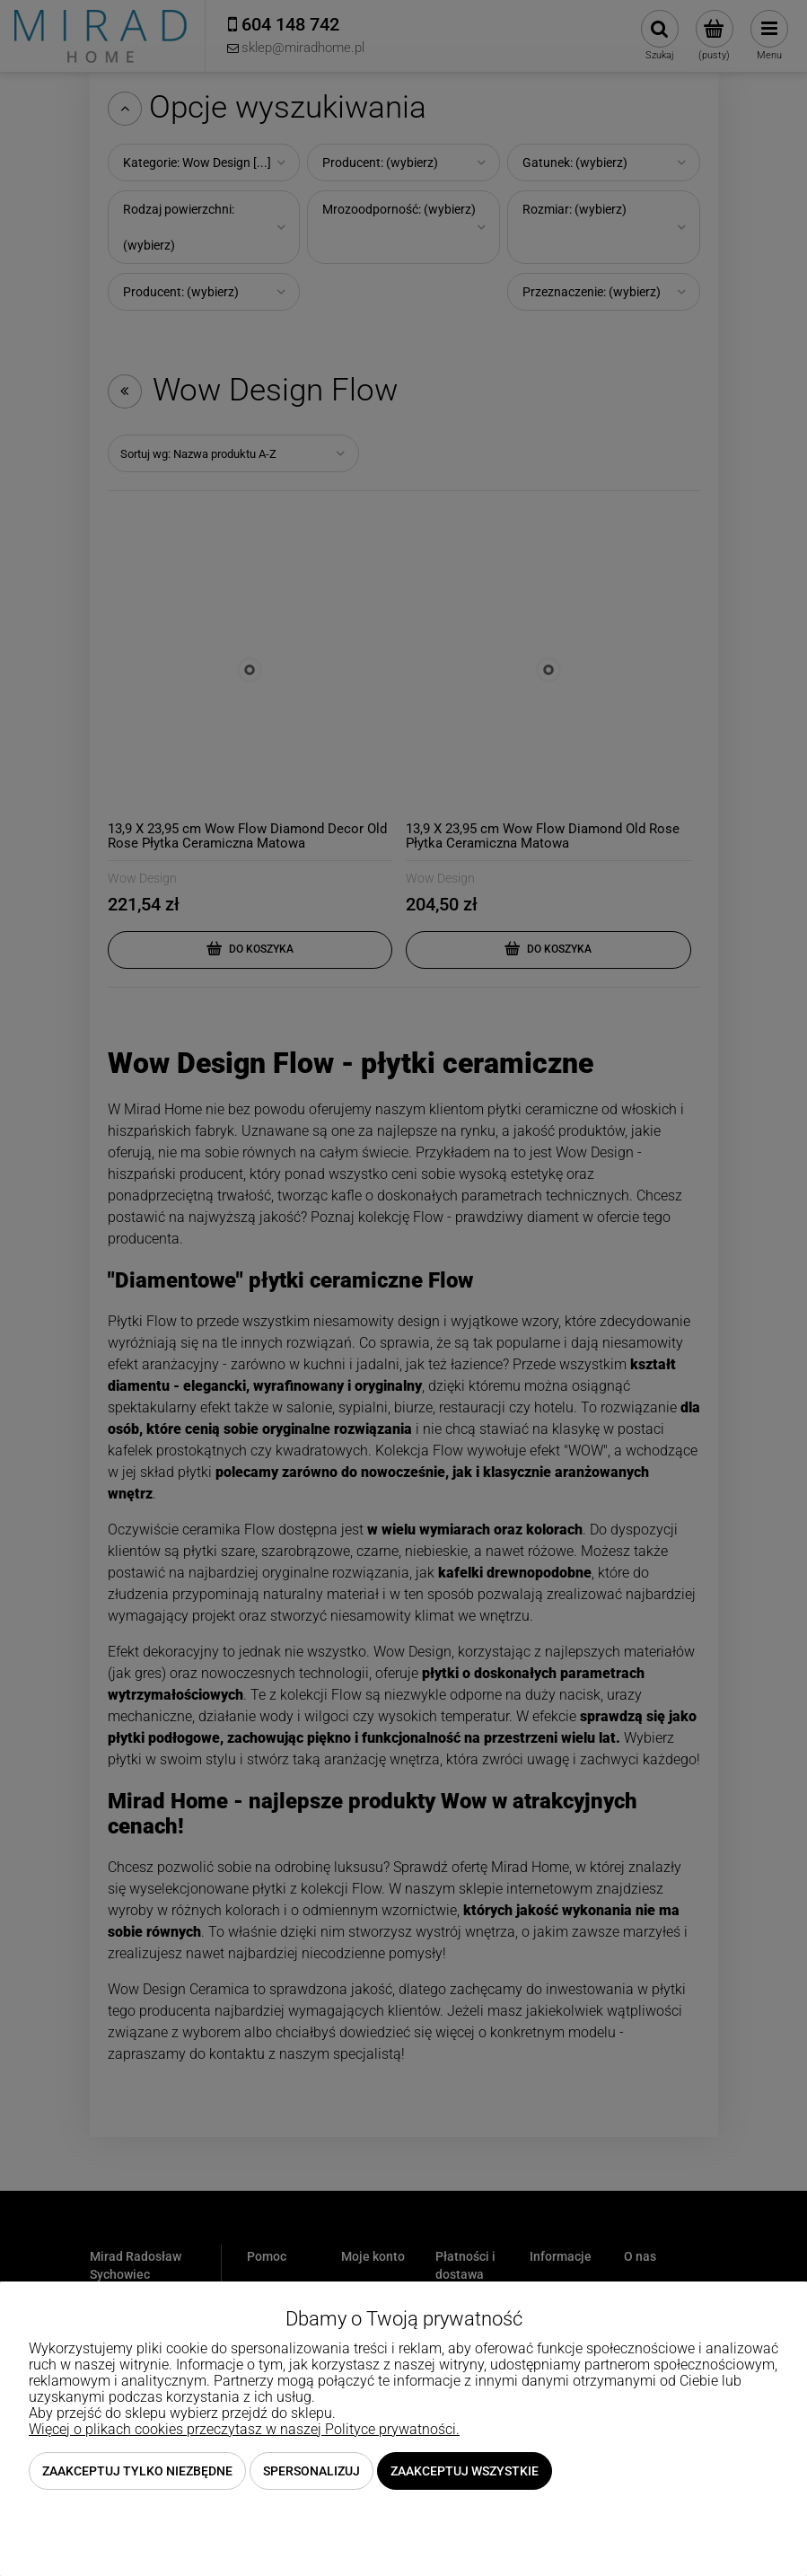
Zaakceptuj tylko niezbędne (137, 2471)
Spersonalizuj (311, 2471)
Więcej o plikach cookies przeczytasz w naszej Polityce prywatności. (244, 2429)
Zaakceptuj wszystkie (464, 2471)
